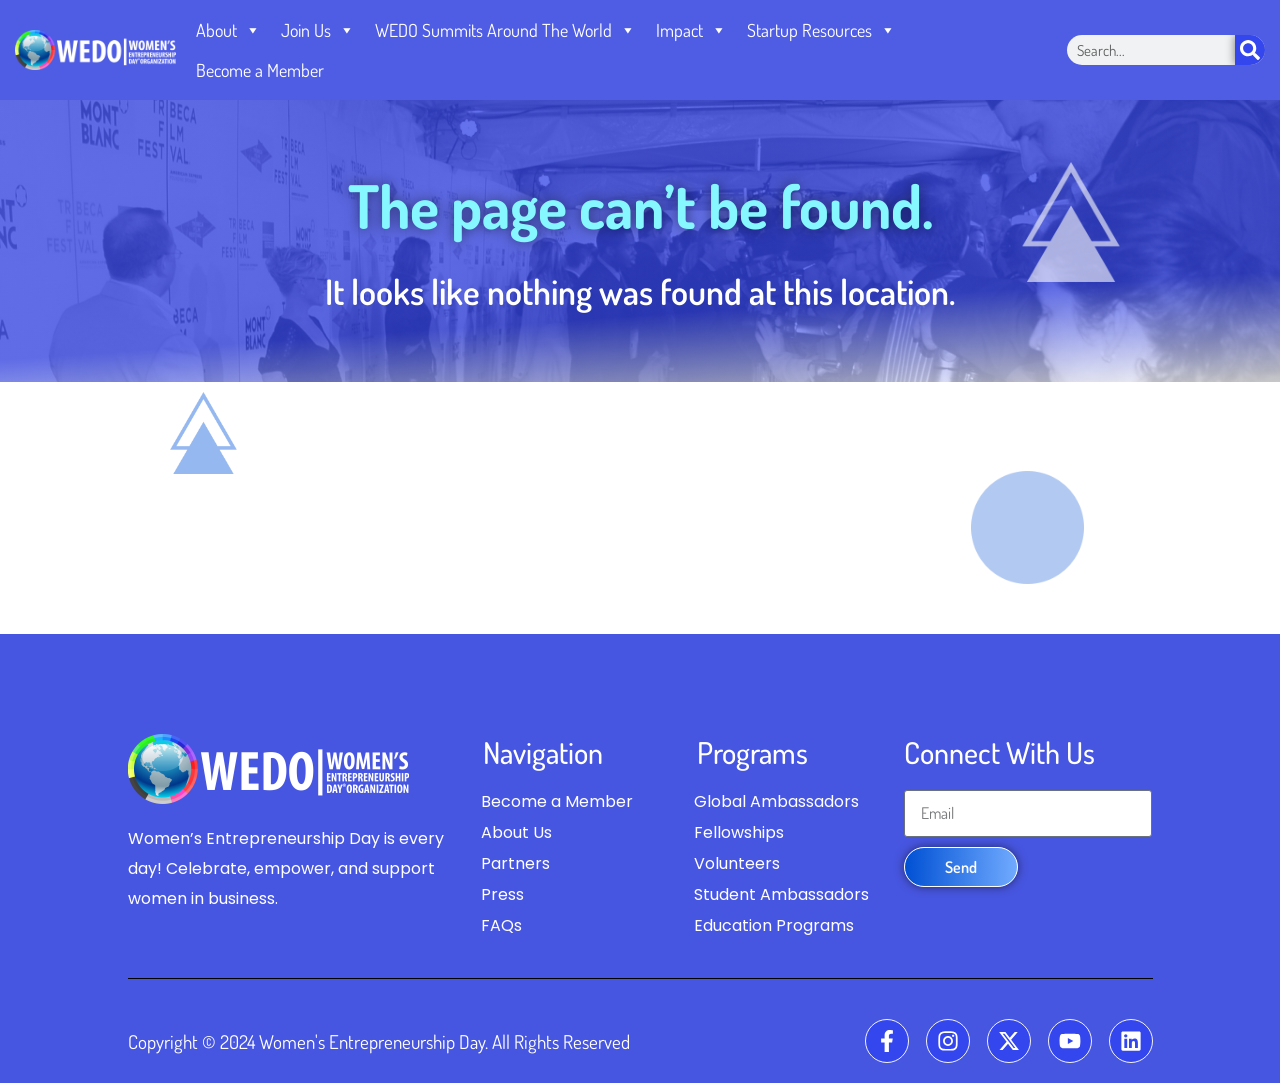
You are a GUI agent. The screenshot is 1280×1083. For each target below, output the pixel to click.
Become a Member (260, 70)
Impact (691, 30)
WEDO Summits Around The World (505, 30)
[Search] (1250, 50)
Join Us (318, 30)
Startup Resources (821, 30)
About (228, 30)
